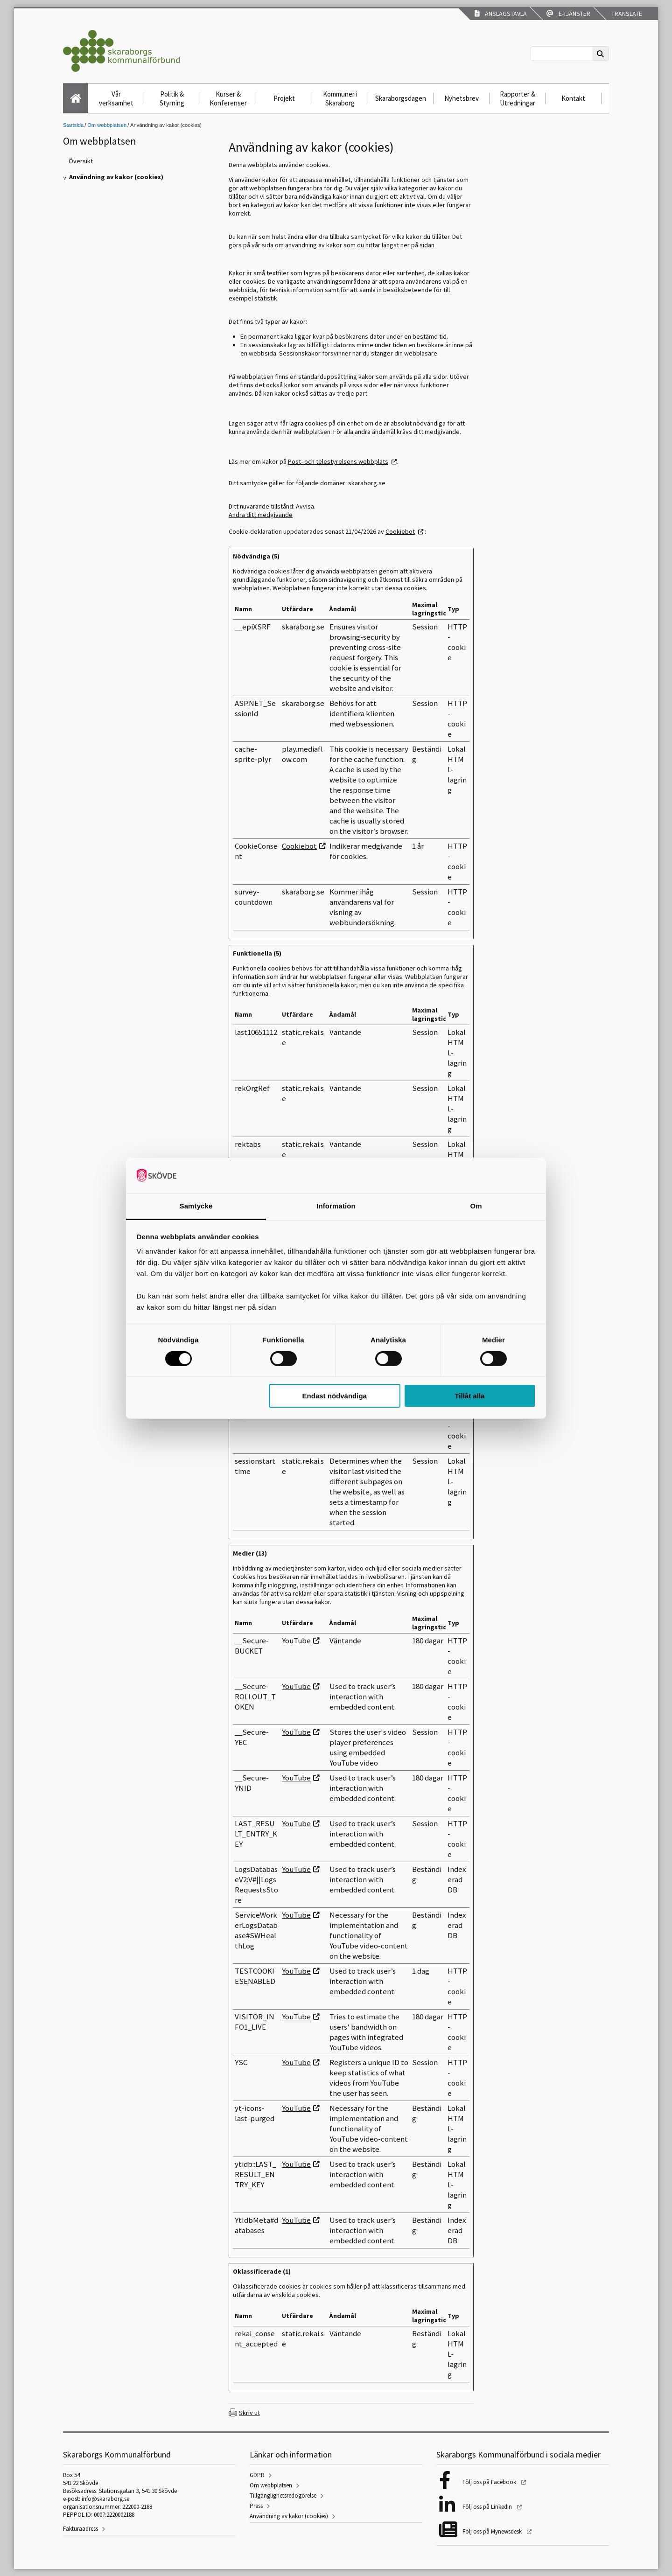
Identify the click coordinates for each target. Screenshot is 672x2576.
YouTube (296, 1640)
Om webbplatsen (106, 125)
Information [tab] (336, 1206)
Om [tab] (476, 1206)
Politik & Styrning (172, 98)
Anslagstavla (501, 13)
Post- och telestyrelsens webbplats (338, 461)
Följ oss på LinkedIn (487, 2507)
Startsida (73, 125)
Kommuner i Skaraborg (340, 98)
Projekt (284, 98)
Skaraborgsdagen (400, 98)
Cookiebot (400, 531)
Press (256, 2506)
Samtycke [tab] (196, 1206)
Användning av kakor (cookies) (289, 2516)
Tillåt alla (469, 1396)
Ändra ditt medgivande (261, 514)
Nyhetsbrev (461, 98)
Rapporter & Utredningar (517, 98)
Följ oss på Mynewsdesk (492, 2531)
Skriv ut (249, 2412)
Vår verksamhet (116, 98)
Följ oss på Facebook (490, 2482)
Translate (626, 13)
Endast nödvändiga (334, 1396)
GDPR (257, 2475)
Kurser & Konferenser (228, 98)
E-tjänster (568, 13)
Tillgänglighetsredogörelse (283, 2495)
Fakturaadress (80, 2529)
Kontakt (573, 98)
